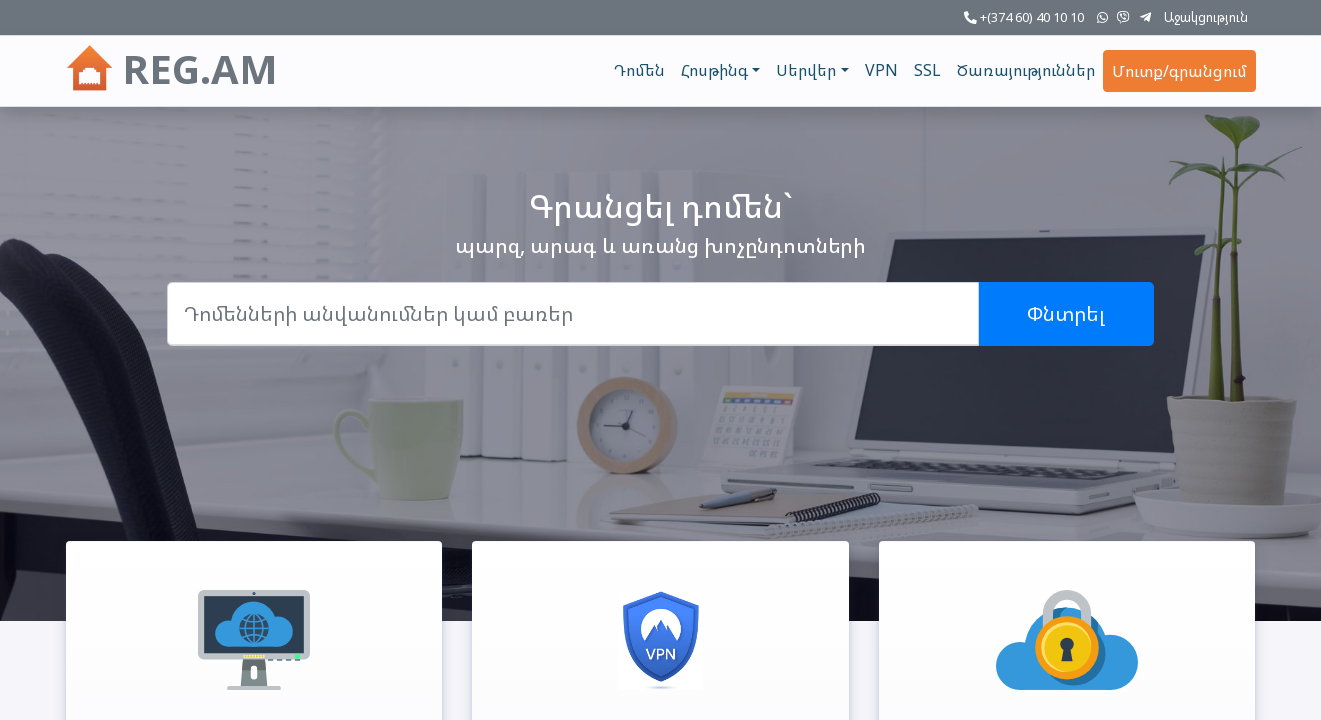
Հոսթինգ (714, 70)
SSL (927, 70)
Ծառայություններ (1026, 70)
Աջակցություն (1206, 17)
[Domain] (573, 314)
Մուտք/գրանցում (1179, 71)
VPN (881, 70)
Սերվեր (806, 70)
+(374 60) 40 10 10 (1024, 17)
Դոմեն (639, 70)
